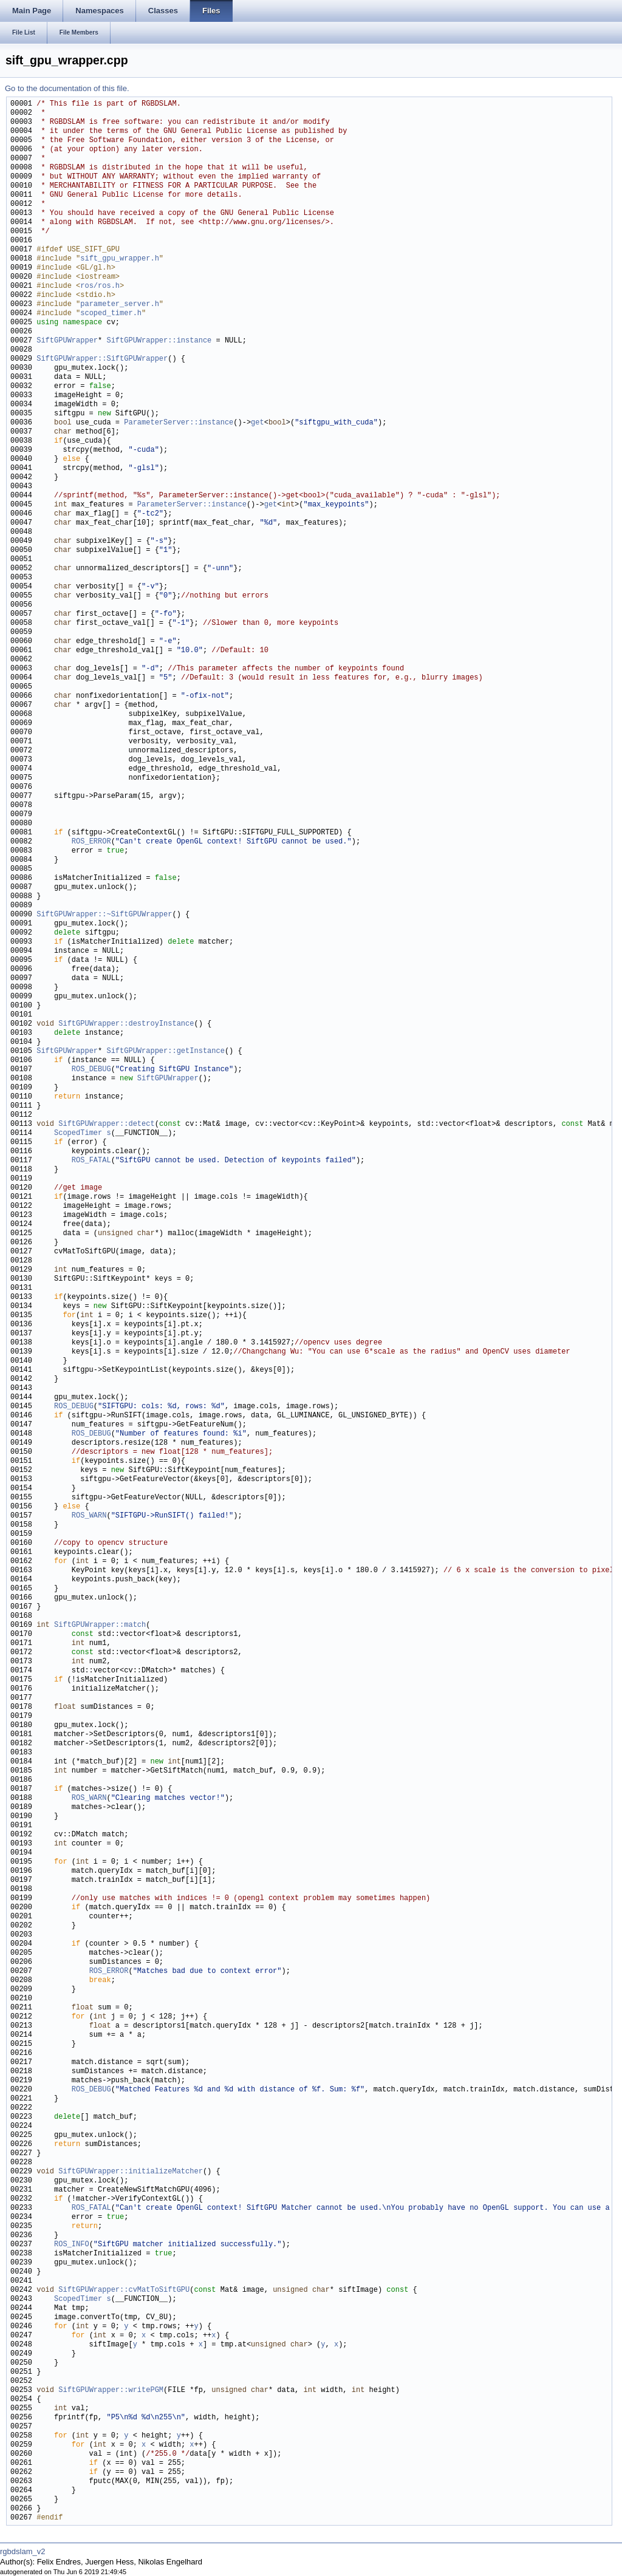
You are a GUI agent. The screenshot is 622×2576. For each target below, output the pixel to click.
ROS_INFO (71, 2245)
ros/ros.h (100, 286)
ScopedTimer (78, 1133)
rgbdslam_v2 (22, 2551)
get (257, 423)
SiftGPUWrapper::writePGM (110, 2390)
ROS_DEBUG (91, 1070)
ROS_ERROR (91, 842)
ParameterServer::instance (178, 423)
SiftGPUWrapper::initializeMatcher (130, 2172)
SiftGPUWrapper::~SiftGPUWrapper (104, 915)
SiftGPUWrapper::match (100, 1625)
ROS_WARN (89, 1516)
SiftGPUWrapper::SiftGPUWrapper (102, 359)
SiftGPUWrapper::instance (158, 341)
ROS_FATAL (91, 1161)
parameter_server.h (119, 304)
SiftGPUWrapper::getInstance (165, 1051)
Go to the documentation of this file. (67, 88)
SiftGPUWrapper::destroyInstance (126, 1024)
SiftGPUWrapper (67, 341)
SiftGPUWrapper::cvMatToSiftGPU (124, 2290)
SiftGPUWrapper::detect (106, 1124)
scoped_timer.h (111, 313)
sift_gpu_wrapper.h (119, 259)
